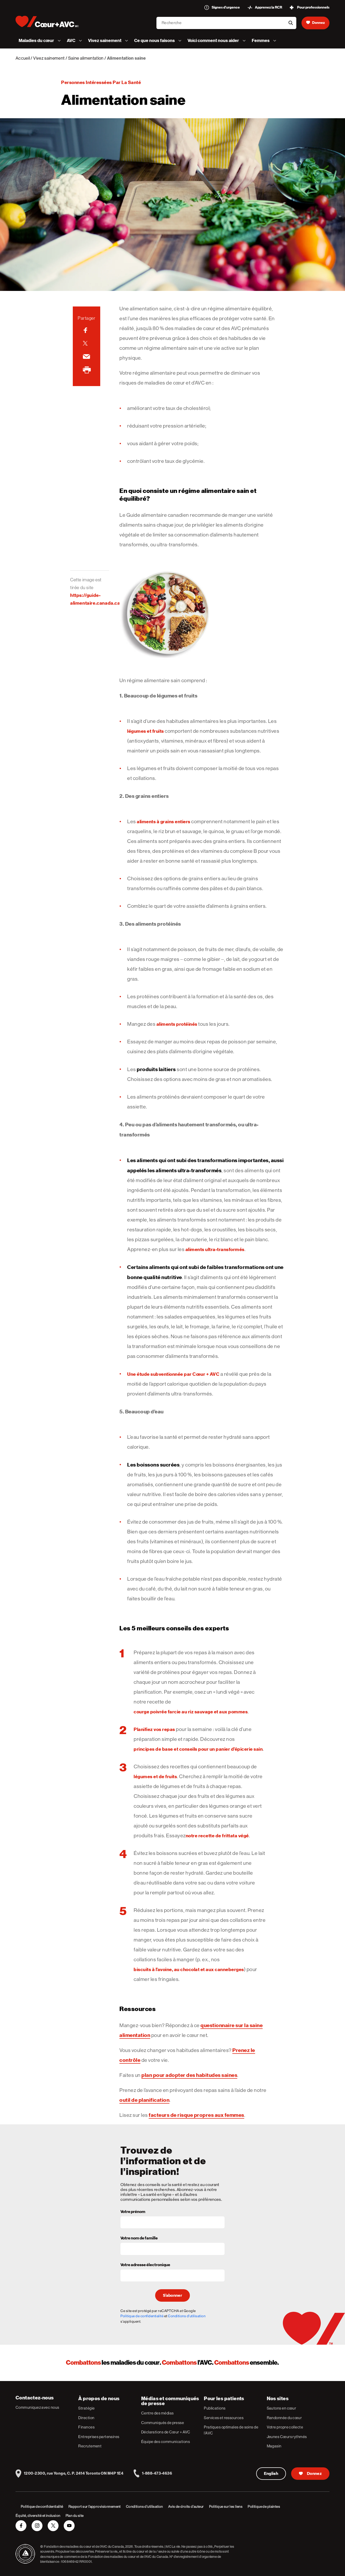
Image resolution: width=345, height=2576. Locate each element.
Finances (86, 2427)
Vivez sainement (48, 58)
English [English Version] (271, 2473)
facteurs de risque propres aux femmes (196, 2115)
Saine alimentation (86, 58)
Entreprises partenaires (98, 2436)
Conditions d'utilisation (186, 2316)
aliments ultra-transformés (215, 1249)
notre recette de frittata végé (217, 1836)
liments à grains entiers (165, 822)
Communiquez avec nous (37, 2407)
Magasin (274, 2446)
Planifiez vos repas (154, 1729)
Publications (214, 2408)
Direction (86, 2418)
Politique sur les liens (226, 2506)
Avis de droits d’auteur (186, 2506)
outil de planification (144, 2100)
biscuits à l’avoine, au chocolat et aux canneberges (189, 1969)
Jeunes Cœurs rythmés (287, 2436)
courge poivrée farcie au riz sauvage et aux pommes (191, 1712)
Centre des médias (157, 2413)
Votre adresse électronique (145, 2265)
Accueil (23, 58)
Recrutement (90, 2446)
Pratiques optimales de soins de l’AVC (231, 2430)
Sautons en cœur (281, 2408)
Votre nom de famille (139, 2238)
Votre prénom (132, 2212)
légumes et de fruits (155, 1776)
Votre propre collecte (285, 2427)
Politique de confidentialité (141, 2316)
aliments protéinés (176, 1024)
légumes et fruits (145, 731)
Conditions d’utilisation (144, 2506)
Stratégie (86, 2408)
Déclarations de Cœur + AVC (165, 2432)
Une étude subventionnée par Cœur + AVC (173, 1374)
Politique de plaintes (264, 2506)
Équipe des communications (165, 2441)
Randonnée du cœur (284, 2418)
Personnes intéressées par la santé (101, 82)
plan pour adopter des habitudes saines (189, 2075)
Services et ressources (223, 2418)
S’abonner (172, 2295)
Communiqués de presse (162, 2422)
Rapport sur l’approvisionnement (94, 2506)
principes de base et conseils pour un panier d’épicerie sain (198, 1749)
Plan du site (75, 2516)
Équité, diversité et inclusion (38, 2516)
